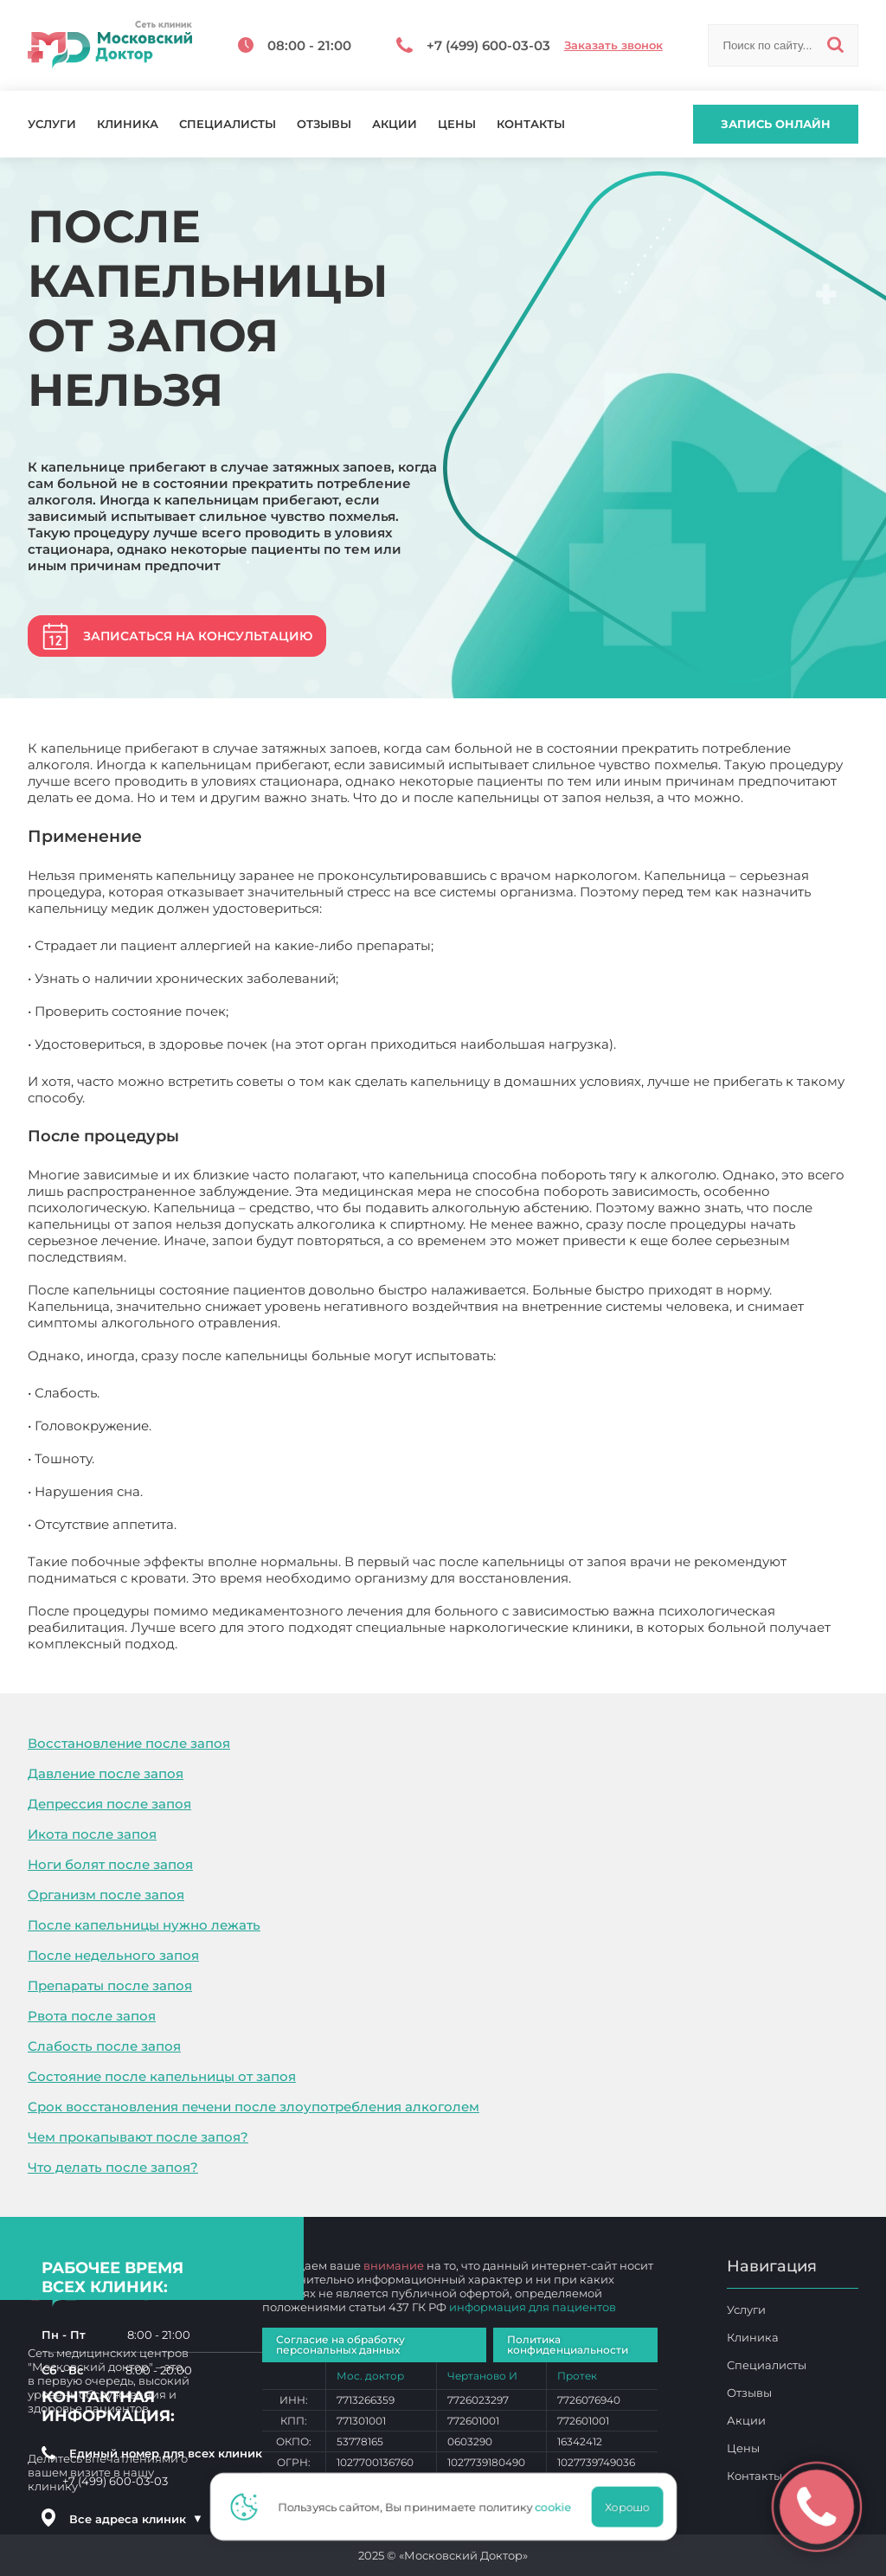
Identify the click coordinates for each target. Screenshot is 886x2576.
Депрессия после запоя (109, 1803)
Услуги (52, 124)
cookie (558, 2507)
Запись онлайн (776, 124)
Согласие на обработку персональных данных (340, 2344)
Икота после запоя (92, 1834)
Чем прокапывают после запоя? (138, 2137)
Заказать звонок (613, 45)
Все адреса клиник (135, 2519)
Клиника (127, 124)
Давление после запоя (105, 1773)
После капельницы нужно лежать (144, 1925)
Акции (394, 124)
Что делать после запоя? (113, 2167)
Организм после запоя (106, 1894)
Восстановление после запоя (129, 1743)
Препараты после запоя (110, 1985)
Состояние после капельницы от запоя (162, 2076)
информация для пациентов (532, 2307)
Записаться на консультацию (197, 636)
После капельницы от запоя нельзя (300, 1643)
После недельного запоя (113, 1955)
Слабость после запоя (104, 2046)
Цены (457, 124)
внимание (393, 2265)
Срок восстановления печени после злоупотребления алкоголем (253, 2106)
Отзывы (324, 124)
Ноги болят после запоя (110, 1864)
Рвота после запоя (92, 2015)
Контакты (531, 124)
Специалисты (227, 124)
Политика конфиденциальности (567, 2344)
